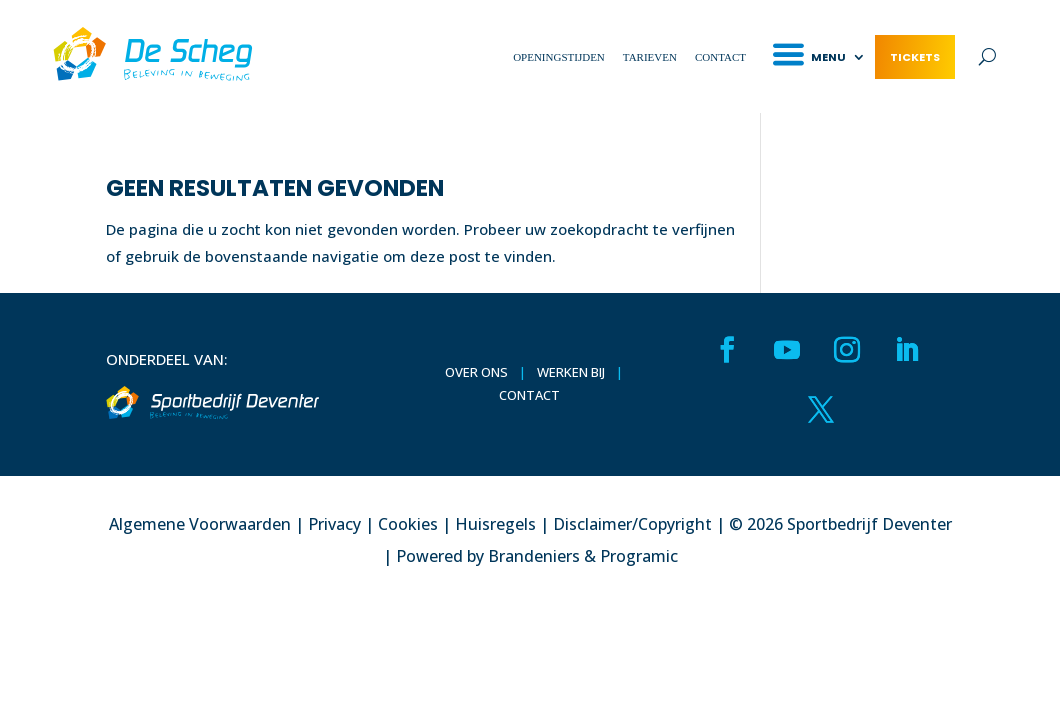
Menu (828, 57)
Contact (720, 57)
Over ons (476, 372)
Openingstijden (559, 57)
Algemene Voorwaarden (200, 524)
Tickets (915, 57)
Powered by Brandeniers (488, 556)
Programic (639, 556)
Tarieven (650, 57)
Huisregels (495, 524)
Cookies (408, 524)
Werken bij (571, 372)
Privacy (334, 524)
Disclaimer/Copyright (632, 524)
